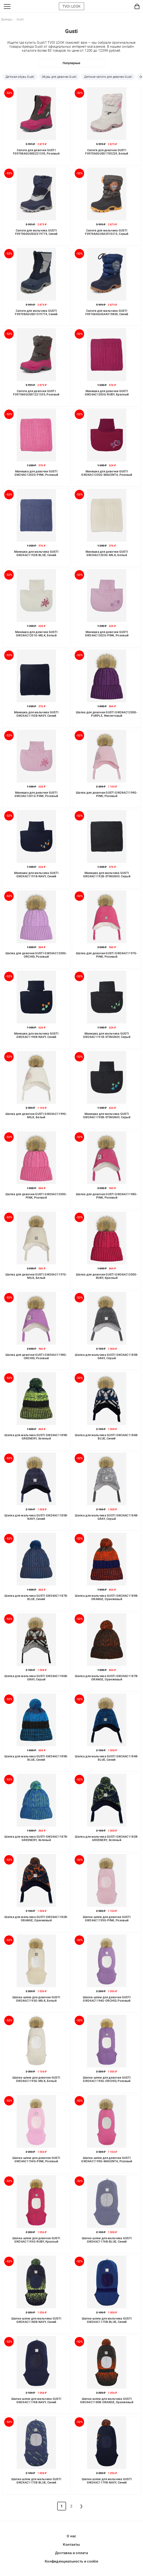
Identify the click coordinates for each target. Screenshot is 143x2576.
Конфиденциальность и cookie (71, 2561)
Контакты (71, 2544)
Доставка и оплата (71, 2553)
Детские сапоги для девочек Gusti (108, 76)
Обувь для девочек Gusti (59, 76)
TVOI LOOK (71, 6)
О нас (71, 2536)
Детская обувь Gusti (19, 76)
